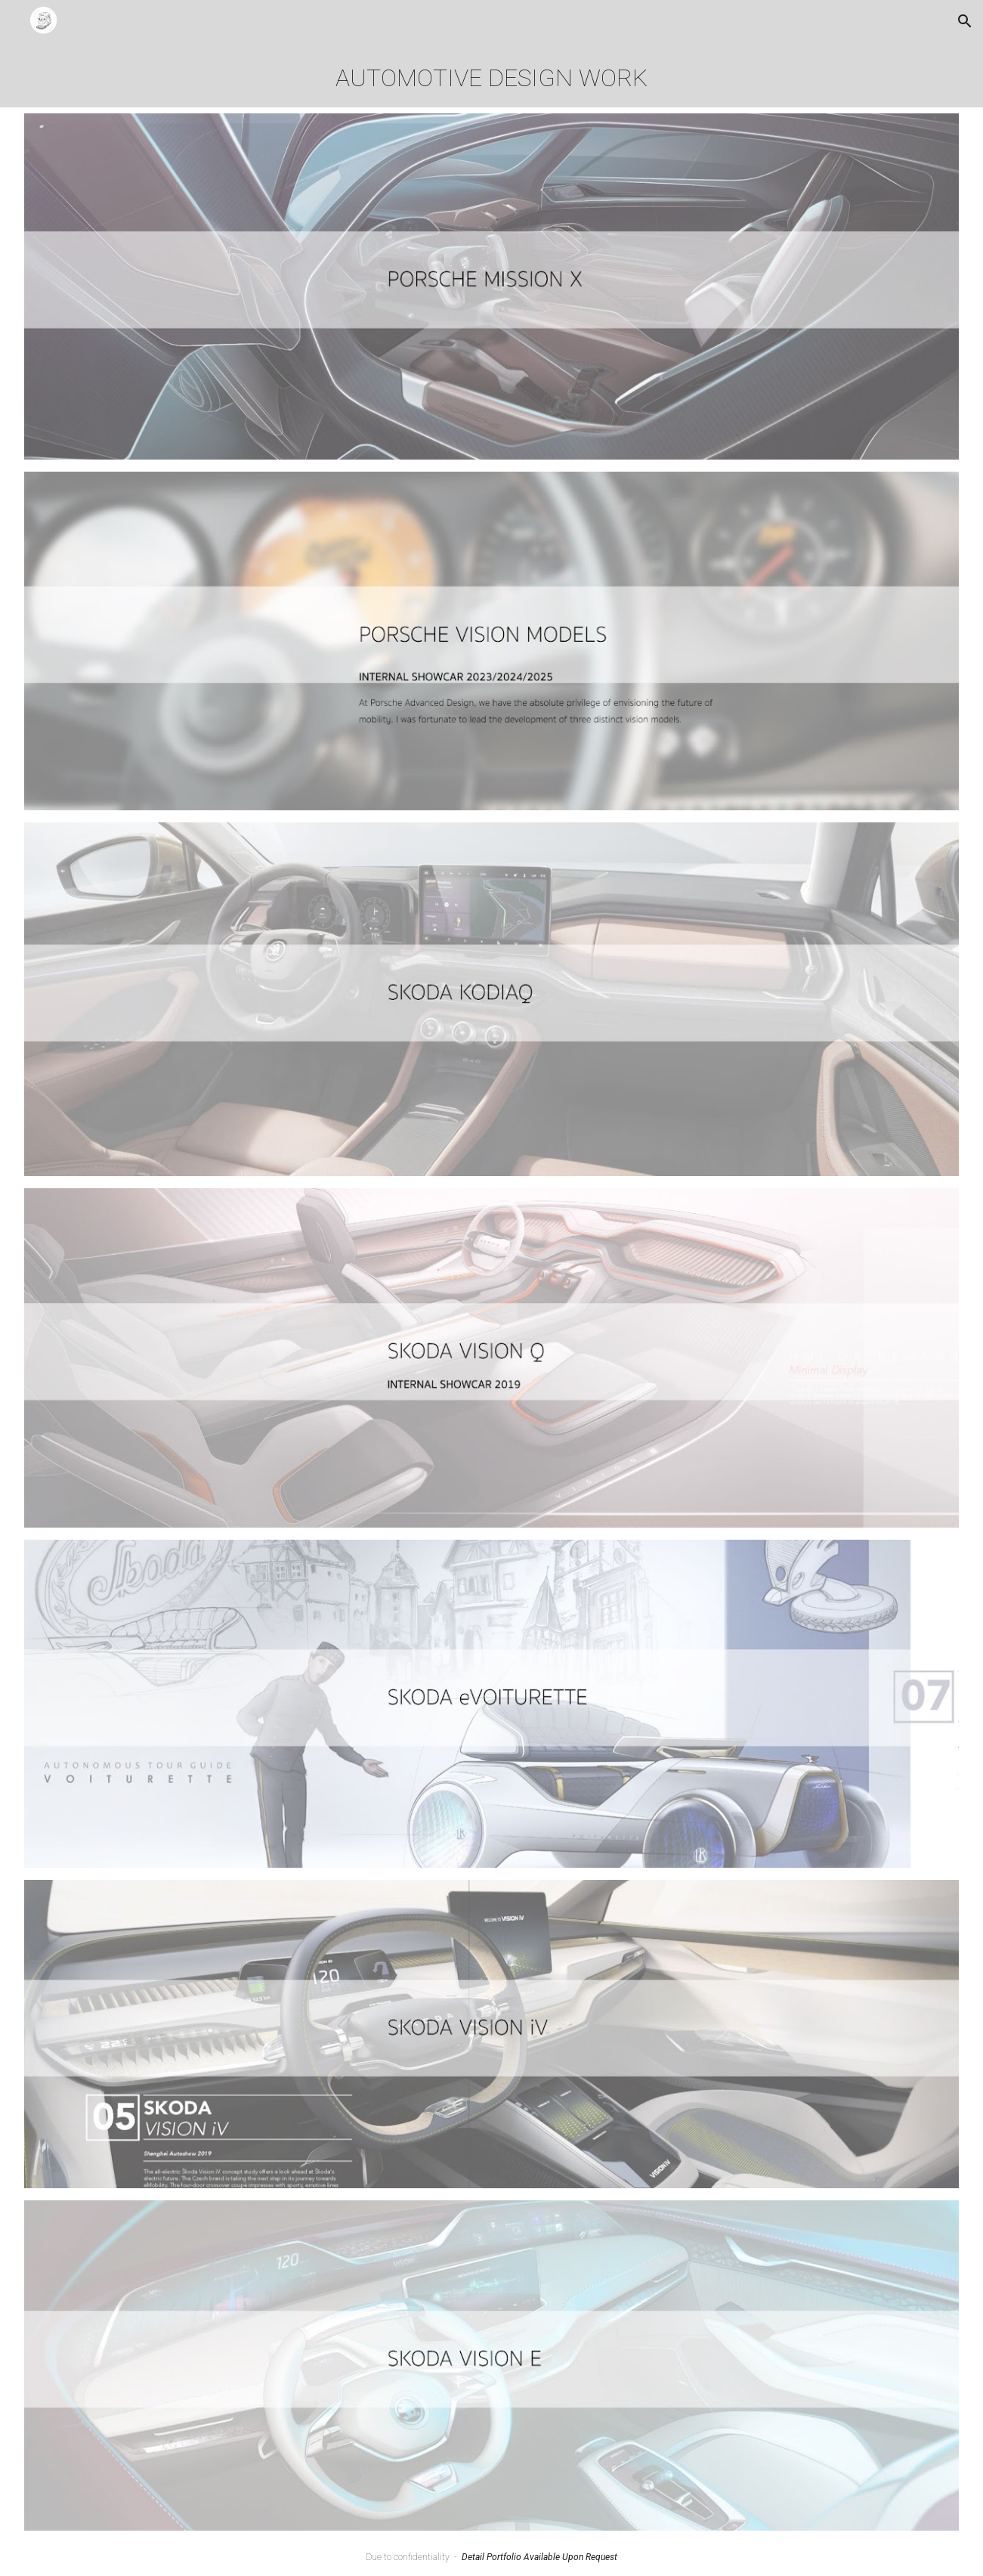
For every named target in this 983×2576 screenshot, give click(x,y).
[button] (965, 21)
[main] (491, 74)
